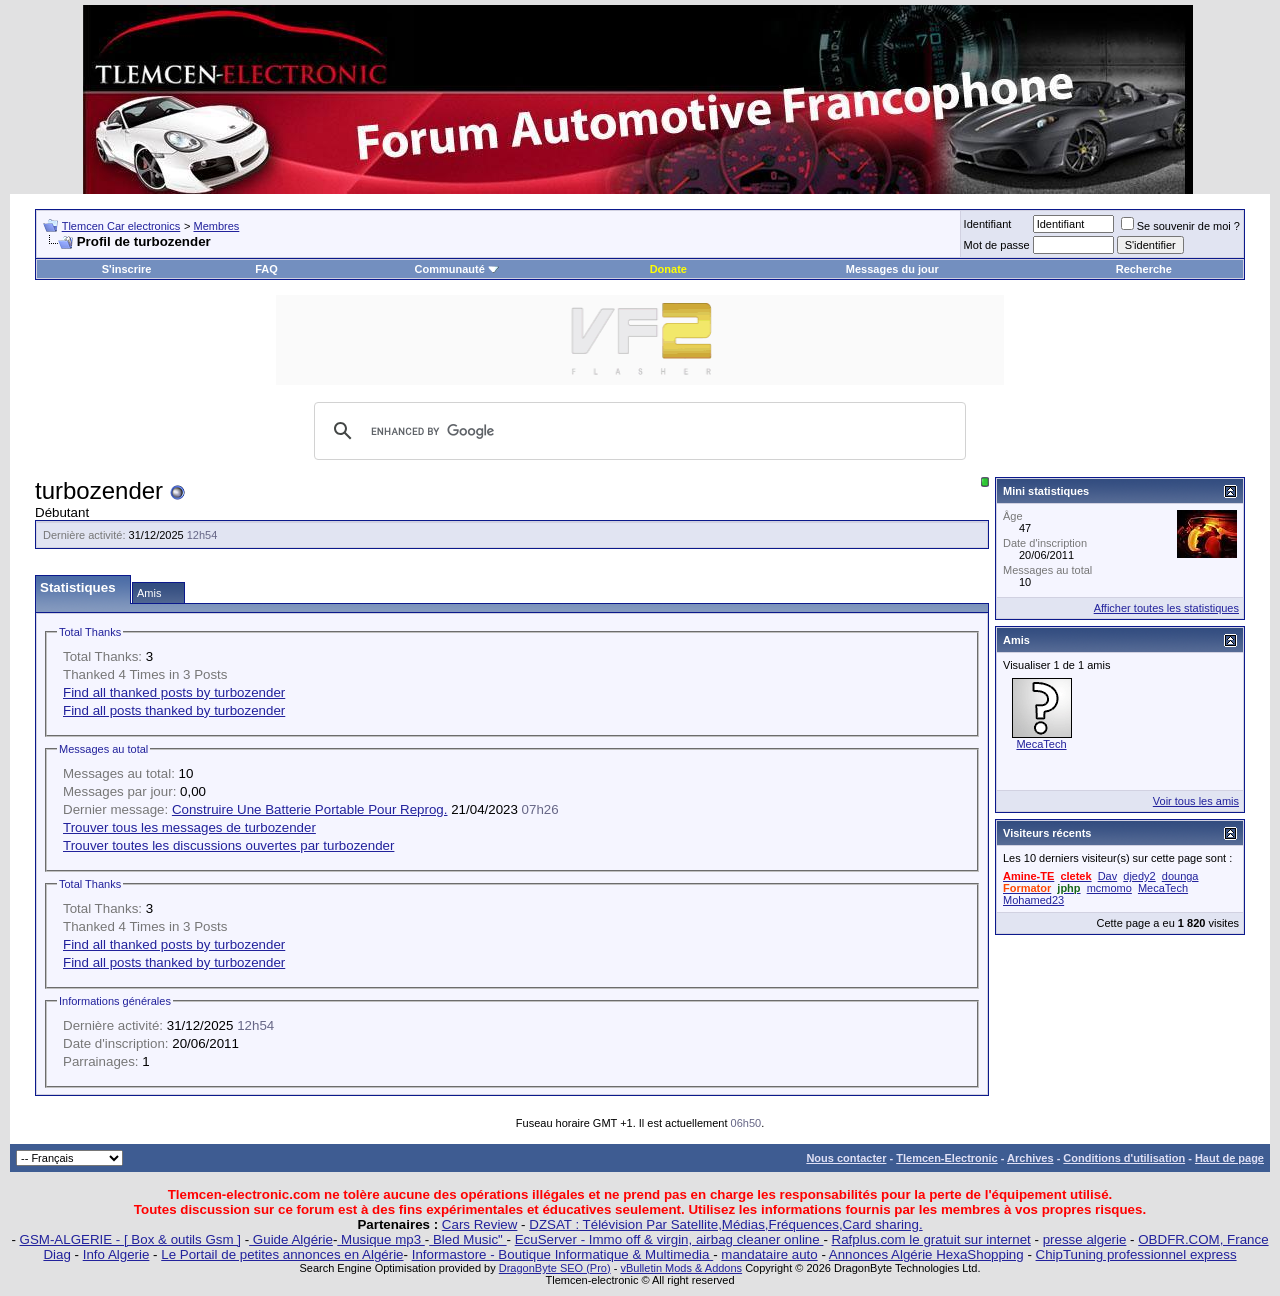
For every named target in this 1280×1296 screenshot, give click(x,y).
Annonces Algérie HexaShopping (926, 1254)
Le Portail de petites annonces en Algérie (282, 1254)
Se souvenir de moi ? (1180, 226)
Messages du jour (892, 269)
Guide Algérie (291, 1239)
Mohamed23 (1033, 900)
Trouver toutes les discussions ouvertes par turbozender (228, 845)
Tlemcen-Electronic (946, 1158)
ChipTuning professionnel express (1136, 1254)
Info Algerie (116, 1254)
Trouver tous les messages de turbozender (189, 827)
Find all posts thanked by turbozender (174, 710)
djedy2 (1139, 876)
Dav (1108, 876)
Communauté (457, 269)
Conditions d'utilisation (1124, 1158)
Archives (1030, 1158)
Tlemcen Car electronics (121, 226)
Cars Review (480, 1224)
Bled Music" (467, 1239)
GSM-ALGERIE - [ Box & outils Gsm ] (130, 1239)
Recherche (1144, 269)
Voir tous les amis (1196, 801)
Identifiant (988, 224)
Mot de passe (997, 245)
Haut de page (1229, 1158)
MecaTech (1041, 744)
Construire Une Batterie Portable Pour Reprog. (310, 809)
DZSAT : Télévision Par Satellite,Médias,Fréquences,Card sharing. (725, 1224)
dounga (1180, 876)
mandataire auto (769, 1254)
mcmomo (1109, 888)
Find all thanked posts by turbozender (174, 692)
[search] (637, 431)
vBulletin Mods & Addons (681, 1268)
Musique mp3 (380, 1239)
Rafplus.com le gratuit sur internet (931, 1239)
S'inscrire (127, 269)
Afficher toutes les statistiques (1166, 608)
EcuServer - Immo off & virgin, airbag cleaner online (669, 1239)
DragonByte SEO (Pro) (555, 1268)
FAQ (266, 269)
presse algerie (1085, 1239)
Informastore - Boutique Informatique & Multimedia (563, 1254)
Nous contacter (846, 1158)
